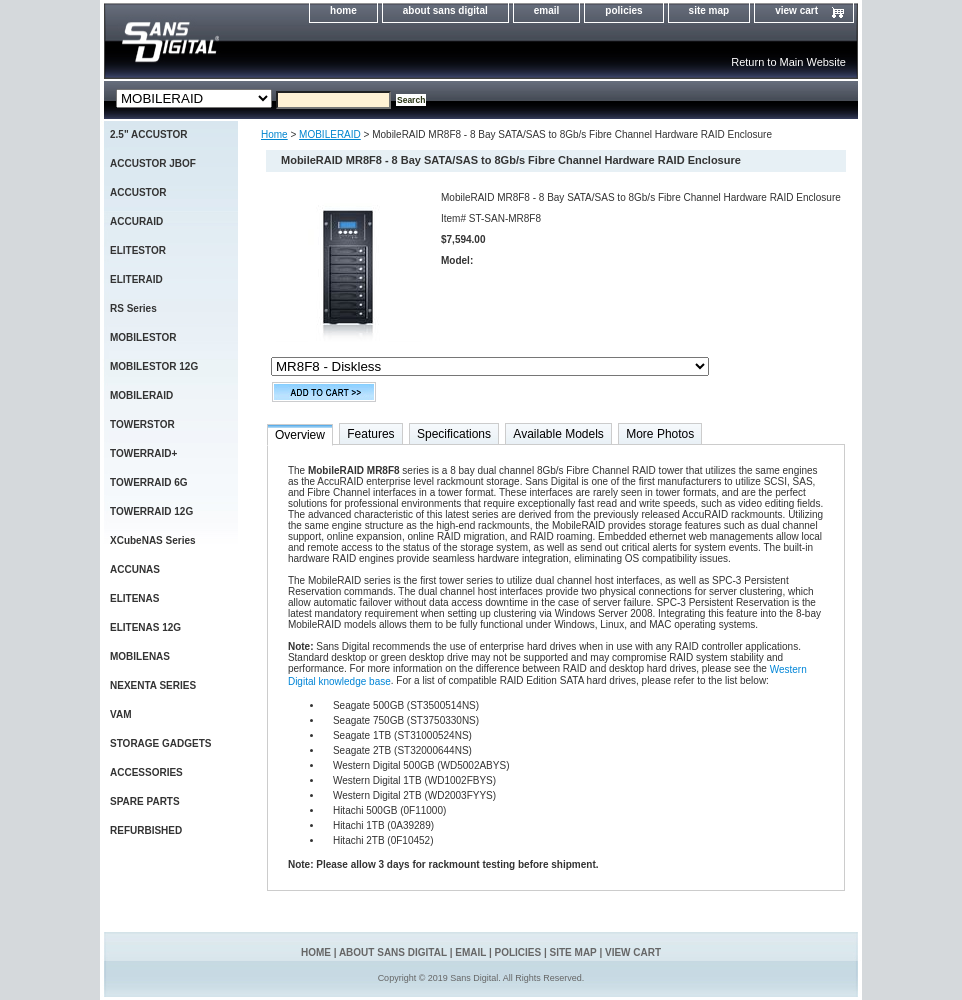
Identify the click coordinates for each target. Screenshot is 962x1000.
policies (623, 10)
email (547, 10)
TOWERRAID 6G (149, 482)
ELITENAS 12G (145, 627)
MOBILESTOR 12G (154, 366)
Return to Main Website (788, 62)
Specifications (454, 434)
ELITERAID (136, 279)
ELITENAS (134, 598)
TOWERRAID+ (143, 453)
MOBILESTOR (143, 337)
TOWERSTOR (142, 424)
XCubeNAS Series (153, 540)
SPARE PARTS (145, 801)
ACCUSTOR (138, 192)
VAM (120, 714)
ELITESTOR (138, 250)
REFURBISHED (146, 830)
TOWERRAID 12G (151, 511)
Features (370, 434)
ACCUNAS (135, 569)
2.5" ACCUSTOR (149, 134)
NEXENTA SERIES (153, 685)
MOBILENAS (140, 656)
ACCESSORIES (146, 772)
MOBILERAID (330, 134)
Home (274, 134)
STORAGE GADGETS (161, 743)
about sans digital (445, 10)
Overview (300, 435)
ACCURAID (136, 221)
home (343, 10)
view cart (796, 10)
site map (709, 10)
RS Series (133, 308)
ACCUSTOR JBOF (153, 163)
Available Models (558, 434)
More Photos (660, 434)
